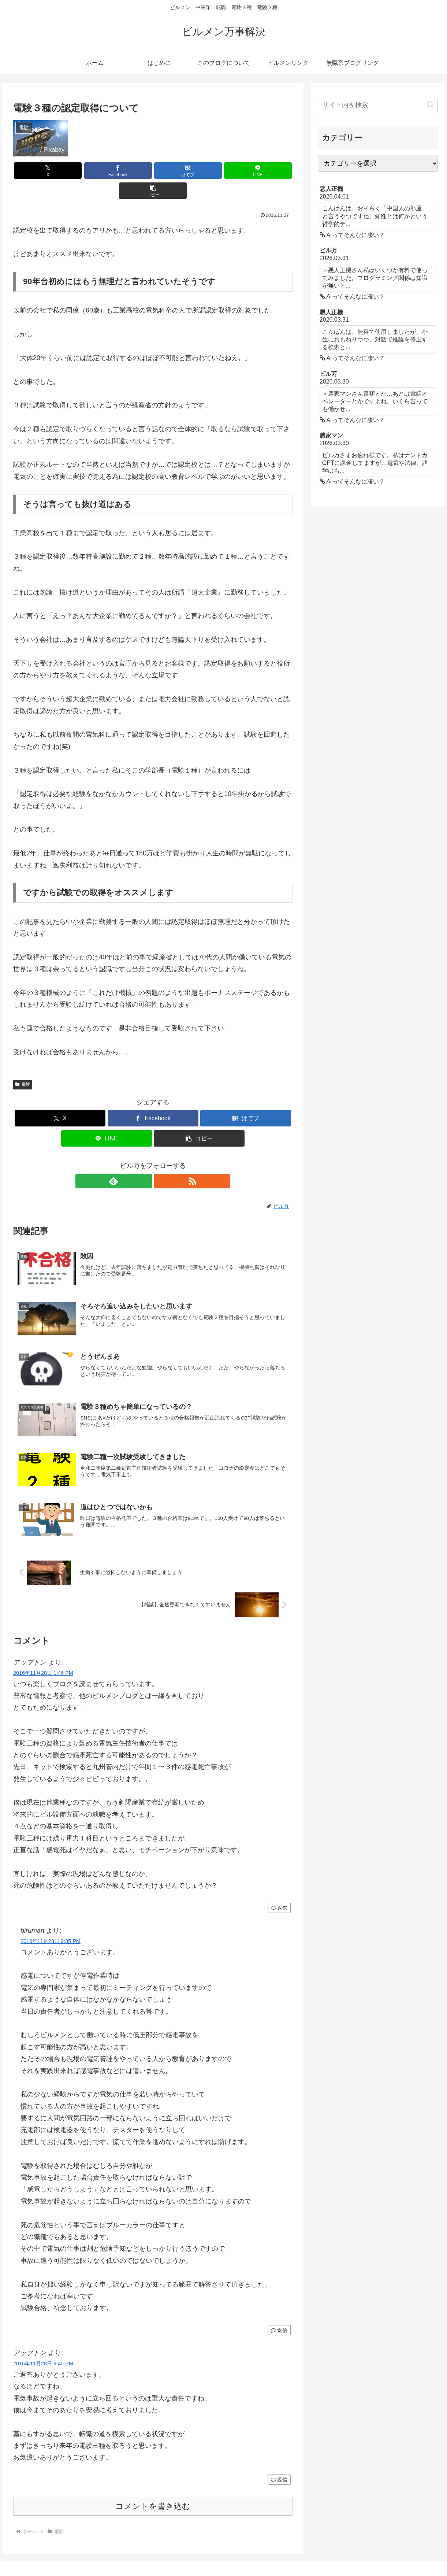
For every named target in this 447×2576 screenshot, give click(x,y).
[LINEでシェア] (200, 170)
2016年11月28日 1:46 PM (43, 1655)
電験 (22, 1064)
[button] (246, 170)
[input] (378, 105)
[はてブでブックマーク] (153, 170)
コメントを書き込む (152, 2487)
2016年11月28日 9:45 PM (43, 2346)
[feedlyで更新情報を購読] (144, 1161)
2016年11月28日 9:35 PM (51, 1923)
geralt (31, 149)
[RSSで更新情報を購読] (161, 1161)
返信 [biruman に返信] (279, 2312)
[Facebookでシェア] (105, 170)
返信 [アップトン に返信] (279, 1890)
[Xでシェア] (59, 170)
